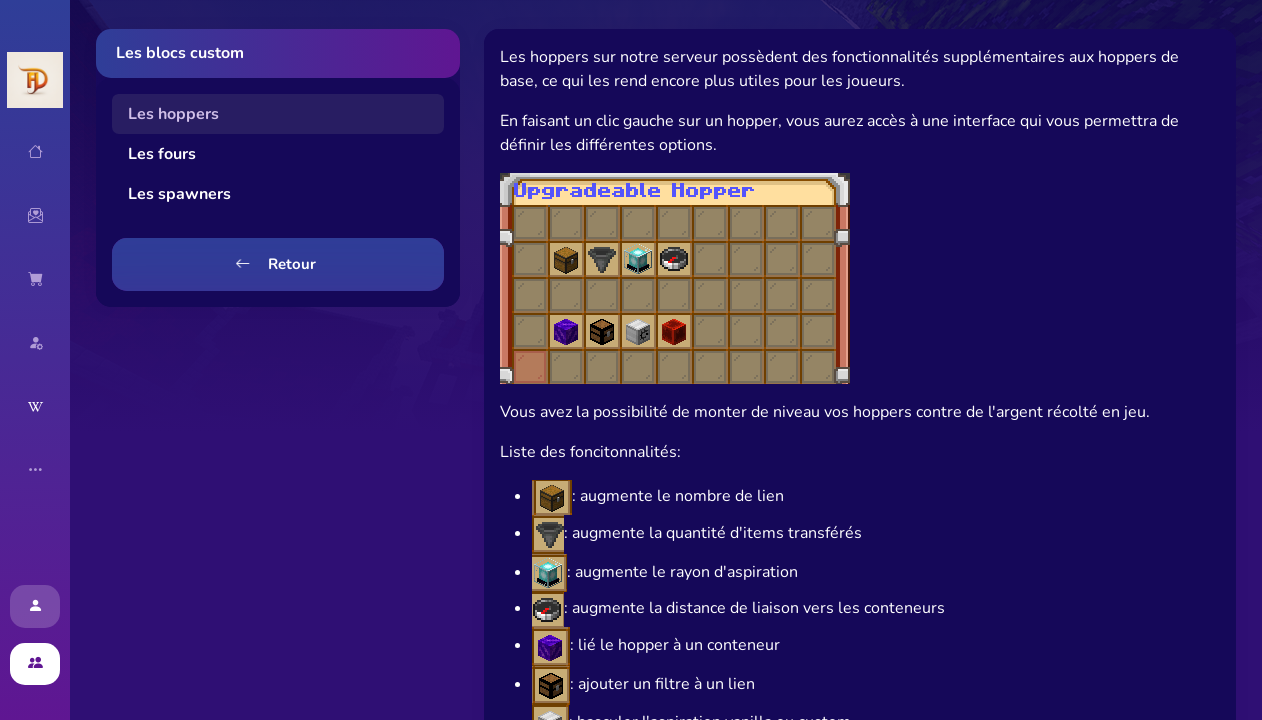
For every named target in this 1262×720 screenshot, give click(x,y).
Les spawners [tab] (179, 194)
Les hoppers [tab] (173, 114)
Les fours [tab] (162, 154)
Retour (275, 264)
